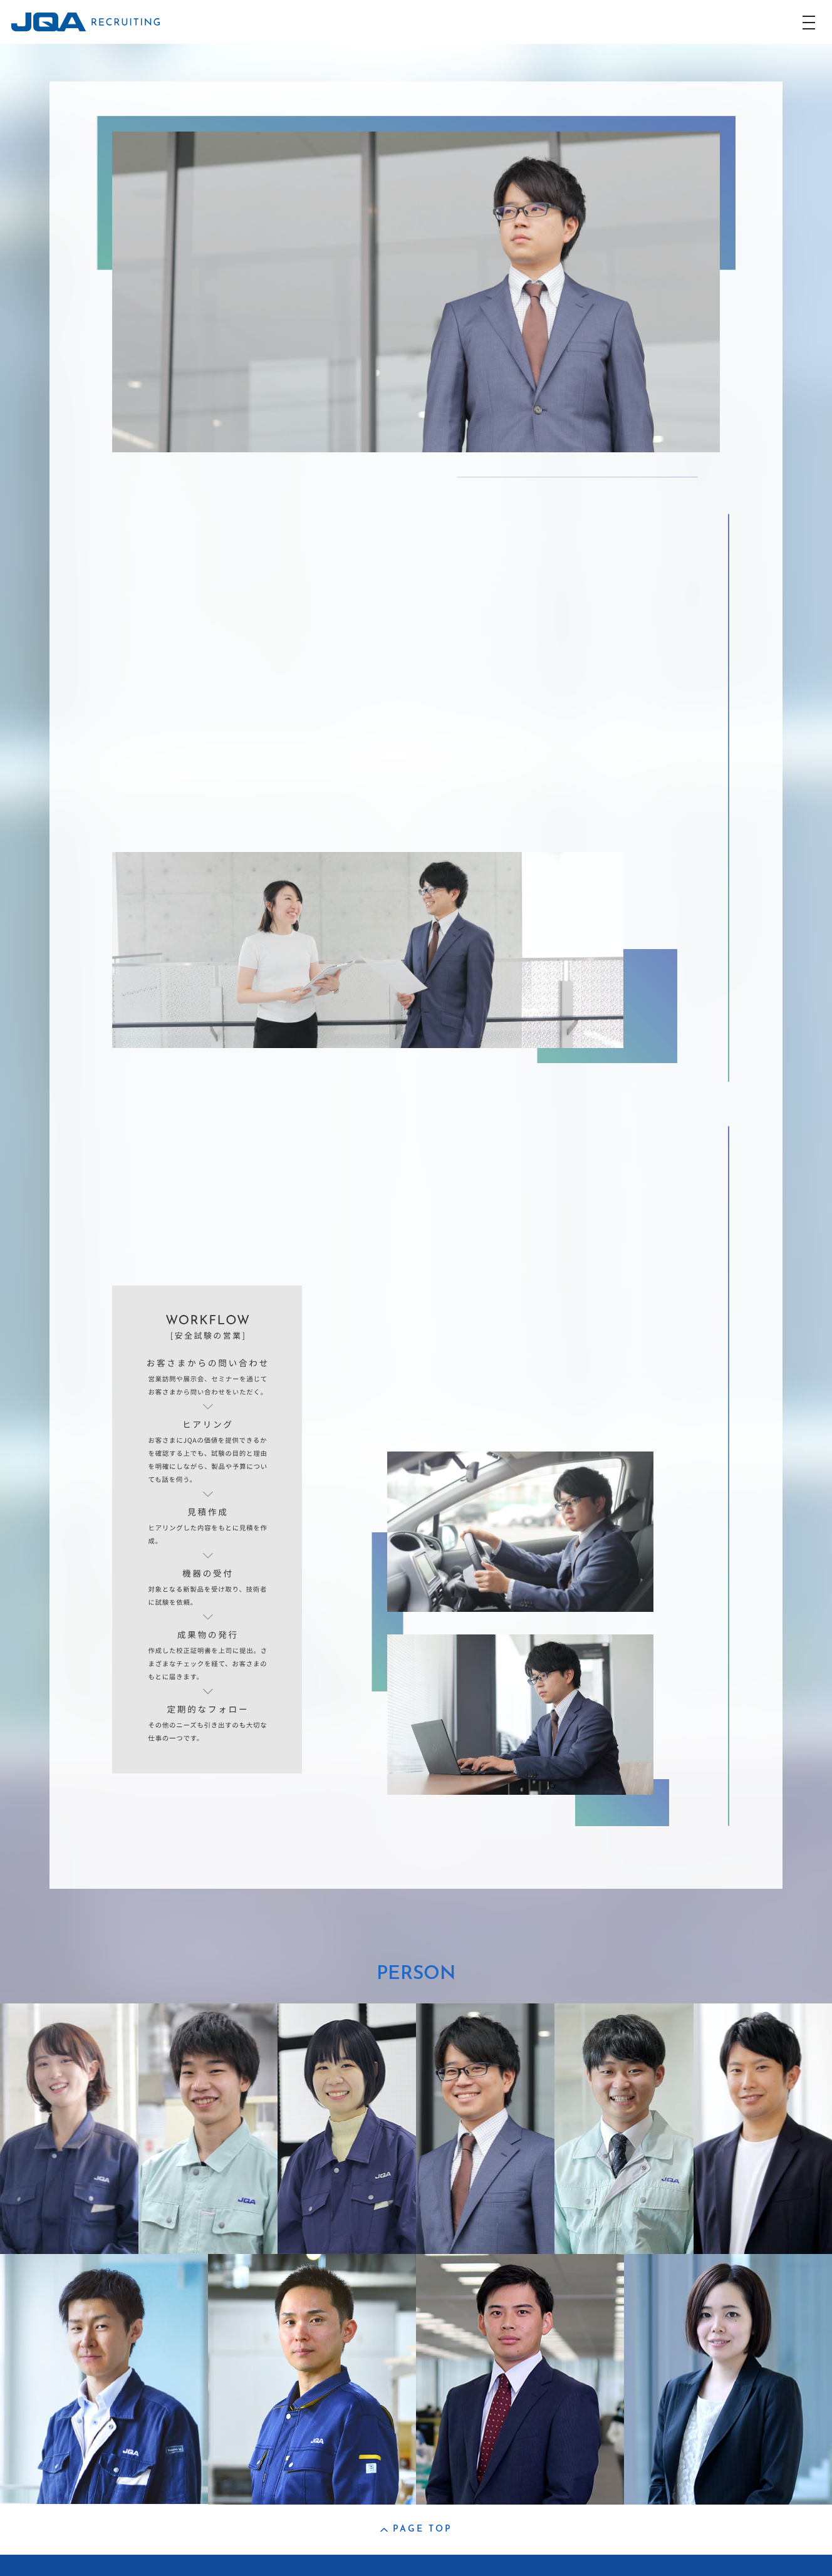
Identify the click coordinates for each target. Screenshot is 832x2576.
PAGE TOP (416, 2529)
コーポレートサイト (99, 2565)
